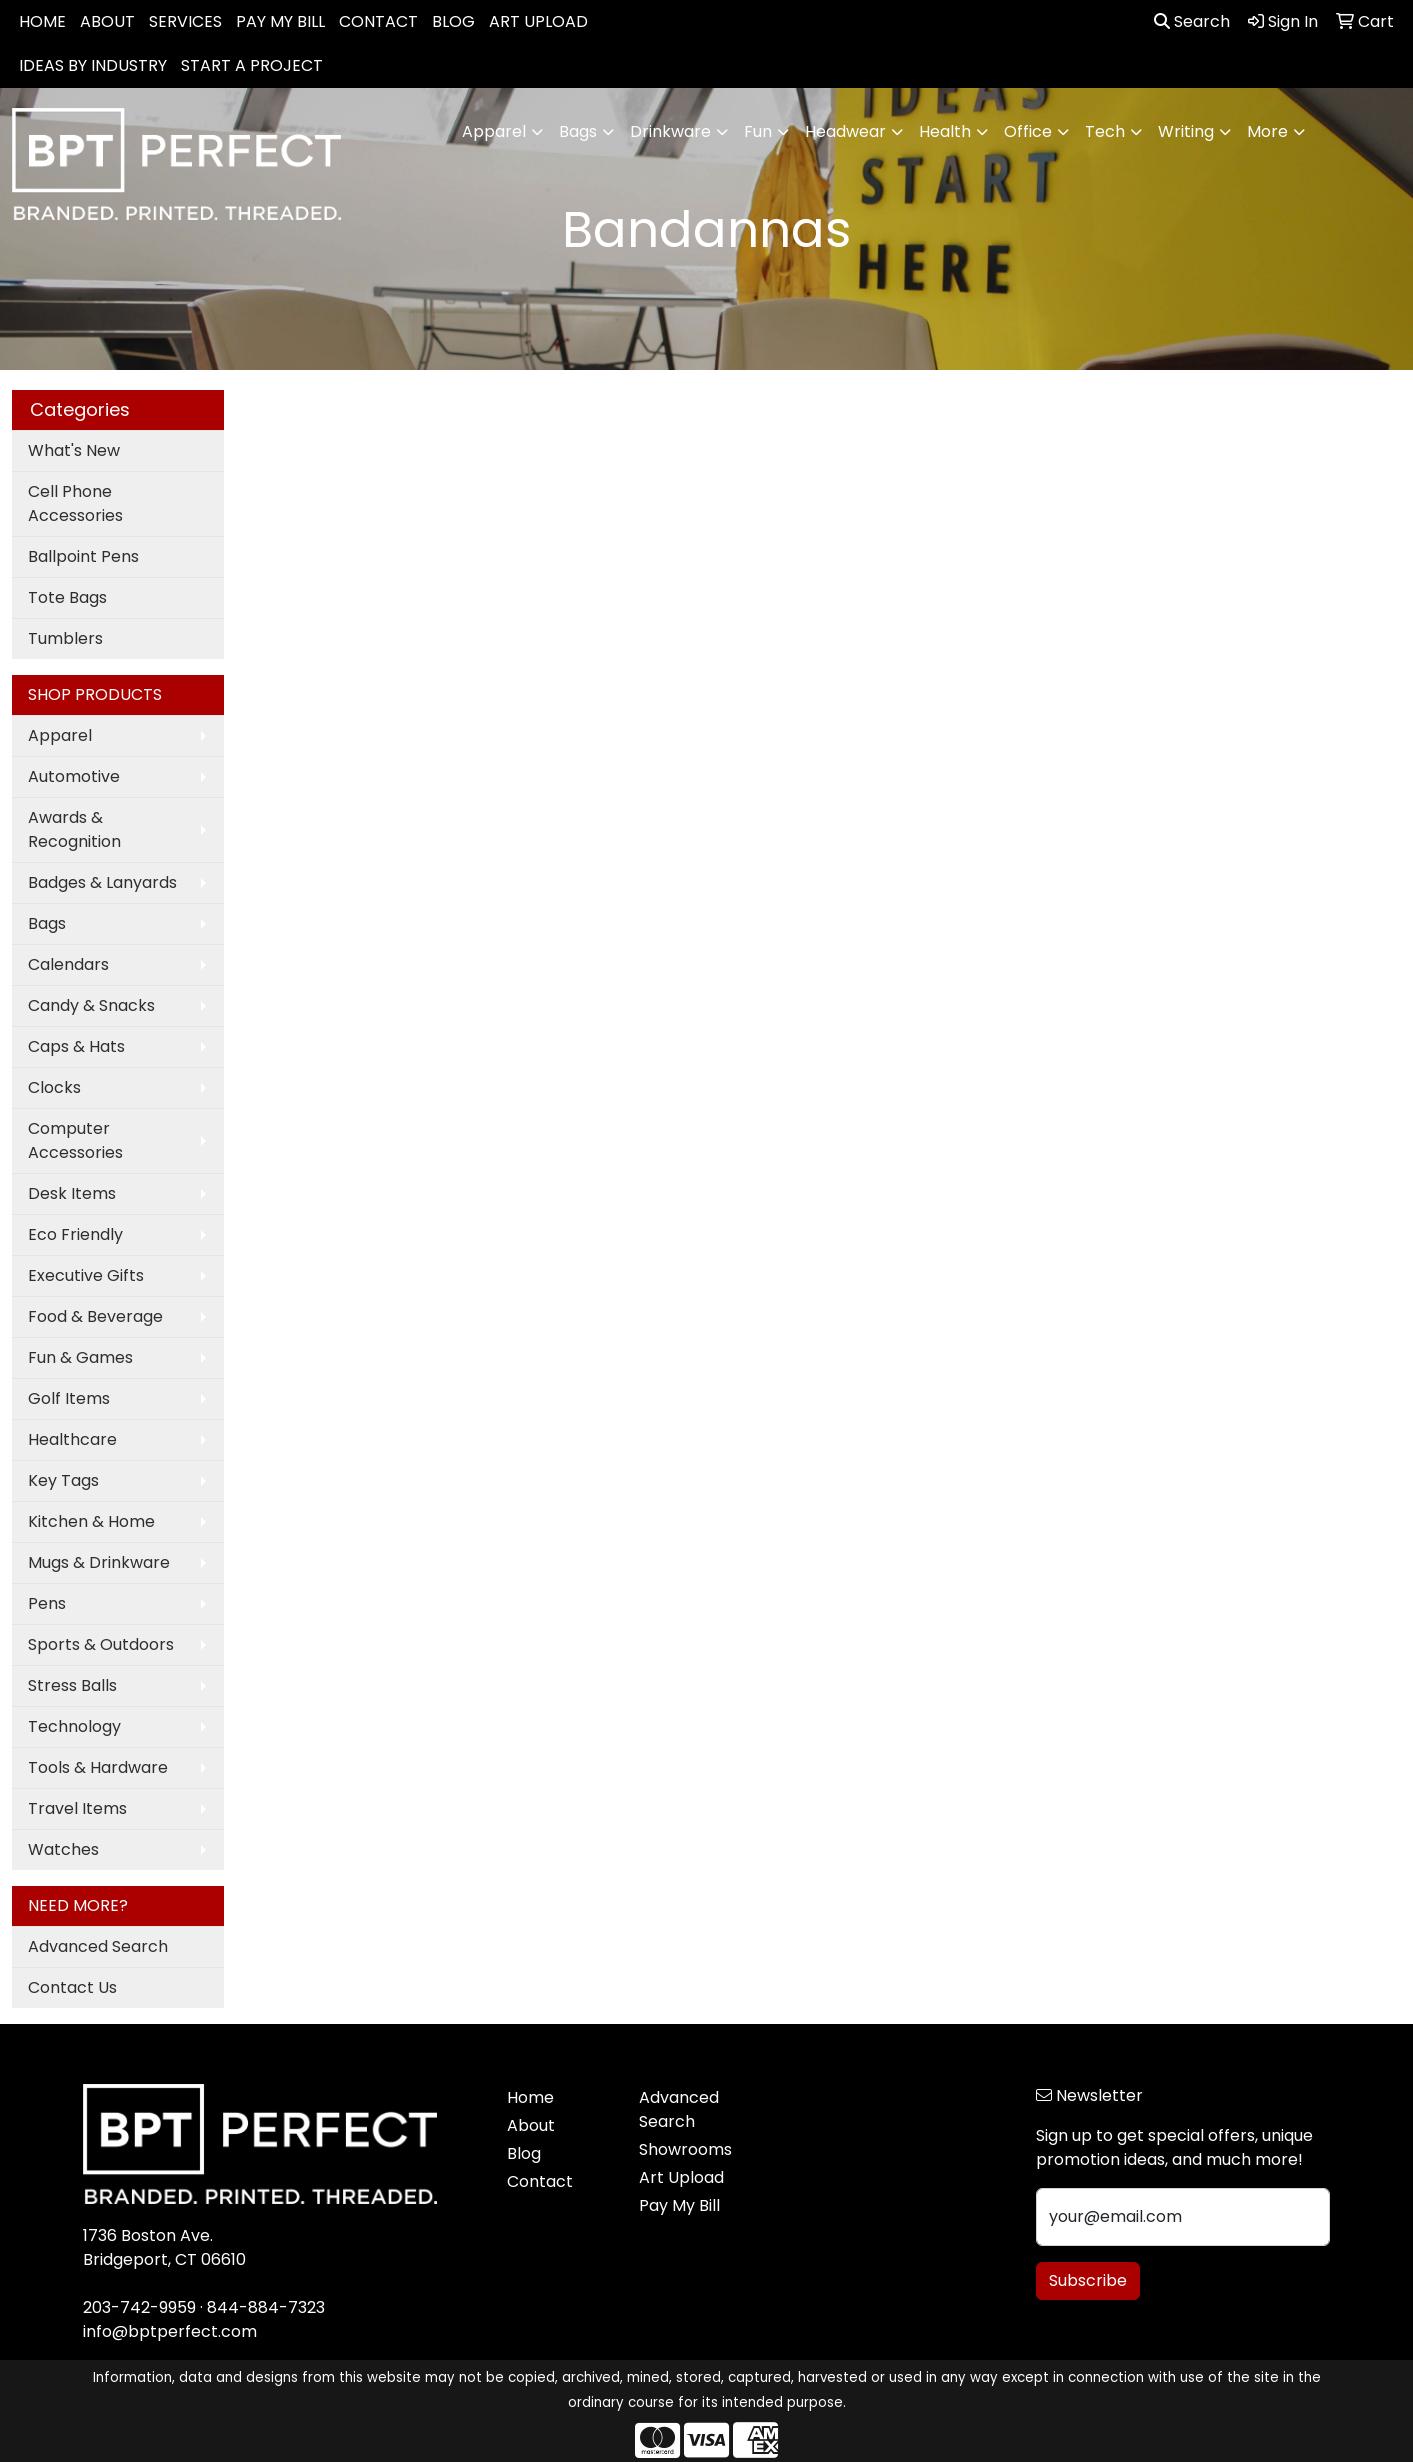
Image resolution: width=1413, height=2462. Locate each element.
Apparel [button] (494, 131)
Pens (47, 1603)
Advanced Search (98, 1946)
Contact (540, 2181)
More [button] (1267, 131)
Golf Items (69, 1398)
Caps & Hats (76, 1046)
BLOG (453, 21)
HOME (42, 21)
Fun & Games (80, 1357)
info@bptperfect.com (170, 2331)
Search (1192, 21)
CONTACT (378, 21)
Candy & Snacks (91, 1005)
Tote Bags (67, 597)
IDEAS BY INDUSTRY (93, 65)
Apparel (60, 735)
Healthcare (72, 1439)
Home (530, 2097)
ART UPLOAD (538, 21)
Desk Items (72, 1193)
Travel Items (77, 1808)
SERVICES (185, 21)
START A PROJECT (252, 65)
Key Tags (63, 1480)
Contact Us (72, 1987)
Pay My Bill (679, 2205)
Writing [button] (1186, 131)
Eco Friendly (75, 1234)
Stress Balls (72, 1685)
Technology (74, 1726)
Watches (63, 1849)
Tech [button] (1105, 131)
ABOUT (107, 21)
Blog (524, 2153)
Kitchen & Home (91, 1521)
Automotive (74, 776)
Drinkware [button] (670, 131)
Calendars (68, 964)
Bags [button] (578, 131)
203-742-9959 (139, 2307)
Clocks (54, 1087)
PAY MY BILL (280, 21)
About (531, 2125)
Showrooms (685, 2149)
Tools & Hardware (98, 1767)
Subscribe (1088, 2280)
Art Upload (681, 2177)
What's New (74, 450)
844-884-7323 (266, 2307)
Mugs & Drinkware (99, 1562)
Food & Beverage (95, 1316)
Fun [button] (758, 131)
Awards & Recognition (74, 829)
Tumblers (65, 638)
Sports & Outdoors (101, 1644)
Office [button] (1028, 131)
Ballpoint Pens (83, 556)
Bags (47, 923)
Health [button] (945, 131)
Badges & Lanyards (102, 882)
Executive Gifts (86, 1275)
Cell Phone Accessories (75, 503)
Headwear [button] (845, 131)
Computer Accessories (75, 1140)
